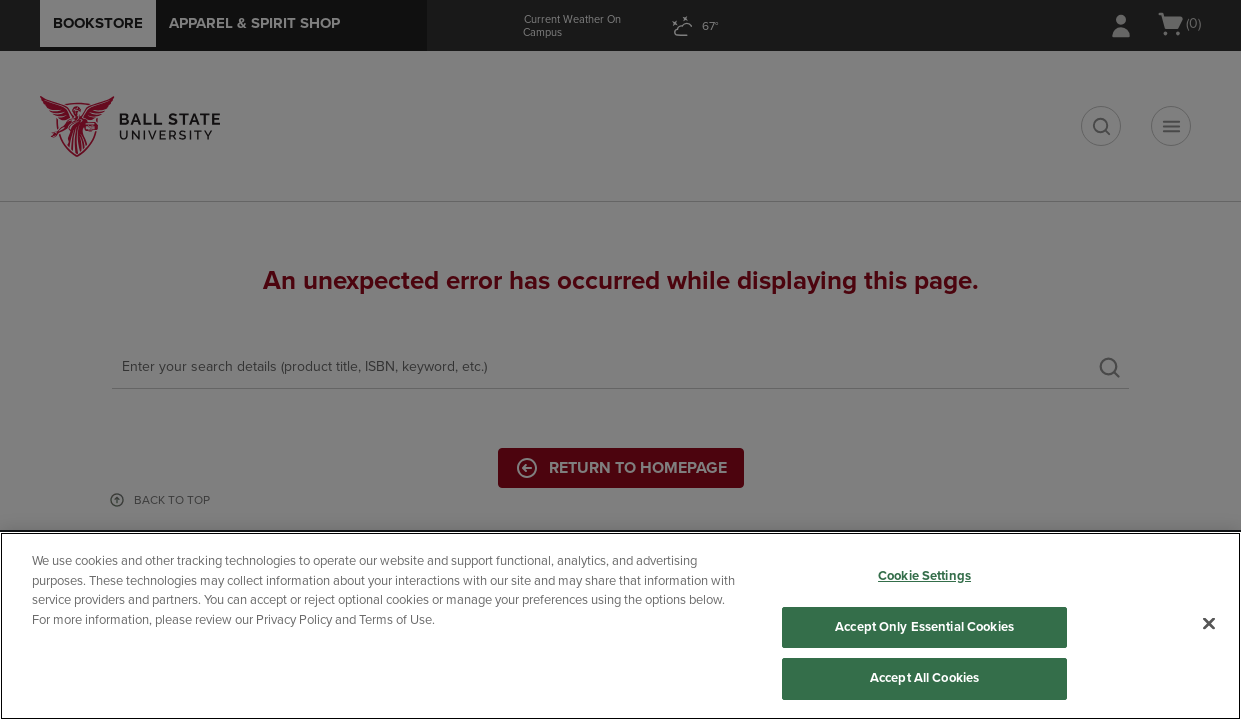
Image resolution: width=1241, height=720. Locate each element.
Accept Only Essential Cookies (924, 627)
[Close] (1209, 624)
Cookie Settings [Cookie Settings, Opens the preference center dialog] (924, 576)
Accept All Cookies (924, 678)
